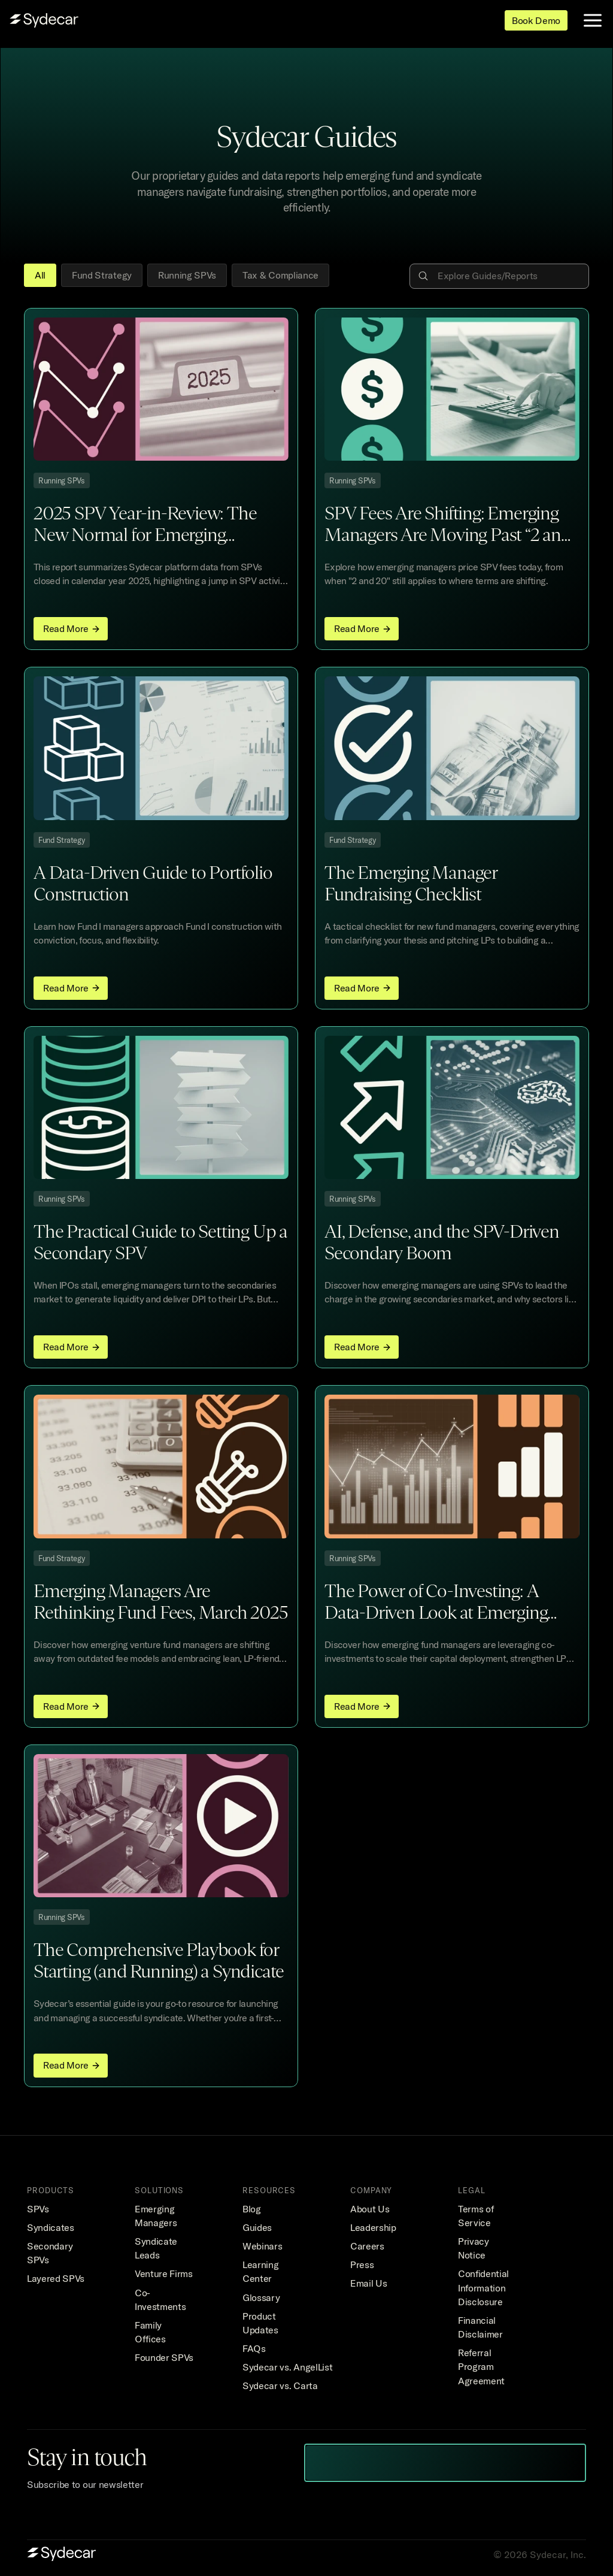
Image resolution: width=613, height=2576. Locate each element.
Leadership (373, 2227)
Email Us (368, 2283)
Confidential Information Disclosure (484, 2287)
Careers (367, 2246)
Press (362, 2264)
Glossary (261, 2297)
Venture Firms (164, 2273)
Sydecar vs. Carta (280, 2385)
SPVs (38, 2209)
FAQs (254, 2348)
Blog (251, 2209)
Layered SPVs (55, 2278)
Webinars (262, 2246)
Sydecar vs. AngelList (287, 2367)
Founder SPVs (164, 2357)
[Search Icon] (500, 276)
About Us (369, 2209)
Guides (257, 2227)
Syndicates (50, 2227)
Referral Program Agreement (481, 2366)
